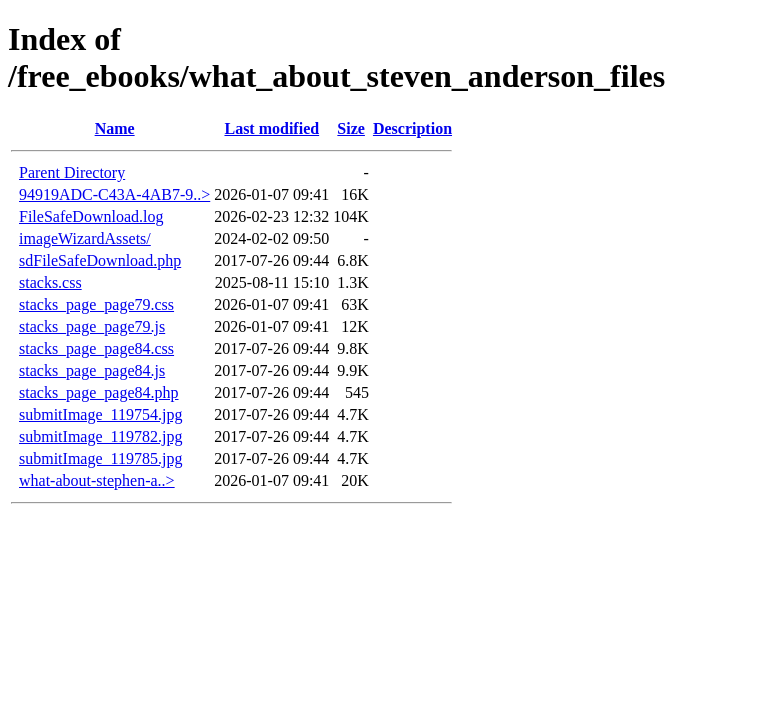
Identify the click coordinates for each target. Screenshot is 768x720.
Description (412, 128)
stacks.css (50, 282)
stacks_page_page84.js (92, 370)
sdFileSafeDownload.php (100, 260)
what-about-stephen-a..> (97, 480)
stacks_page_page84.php (99, 392)
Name (115, 128)
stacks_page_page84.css (96, 348)
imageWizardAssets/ (85, 238)
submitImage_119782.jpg (100, 436)
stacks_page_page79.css (96, 304)
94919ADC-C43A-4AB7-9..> (114, 194)
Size (351, 128)
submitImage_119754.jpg (100, 414)
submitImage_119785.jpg (100, 458)
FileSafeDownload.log (91, 216)
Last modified (271, 128)
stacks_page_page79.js (92, 326)
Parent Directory (72, 172)
